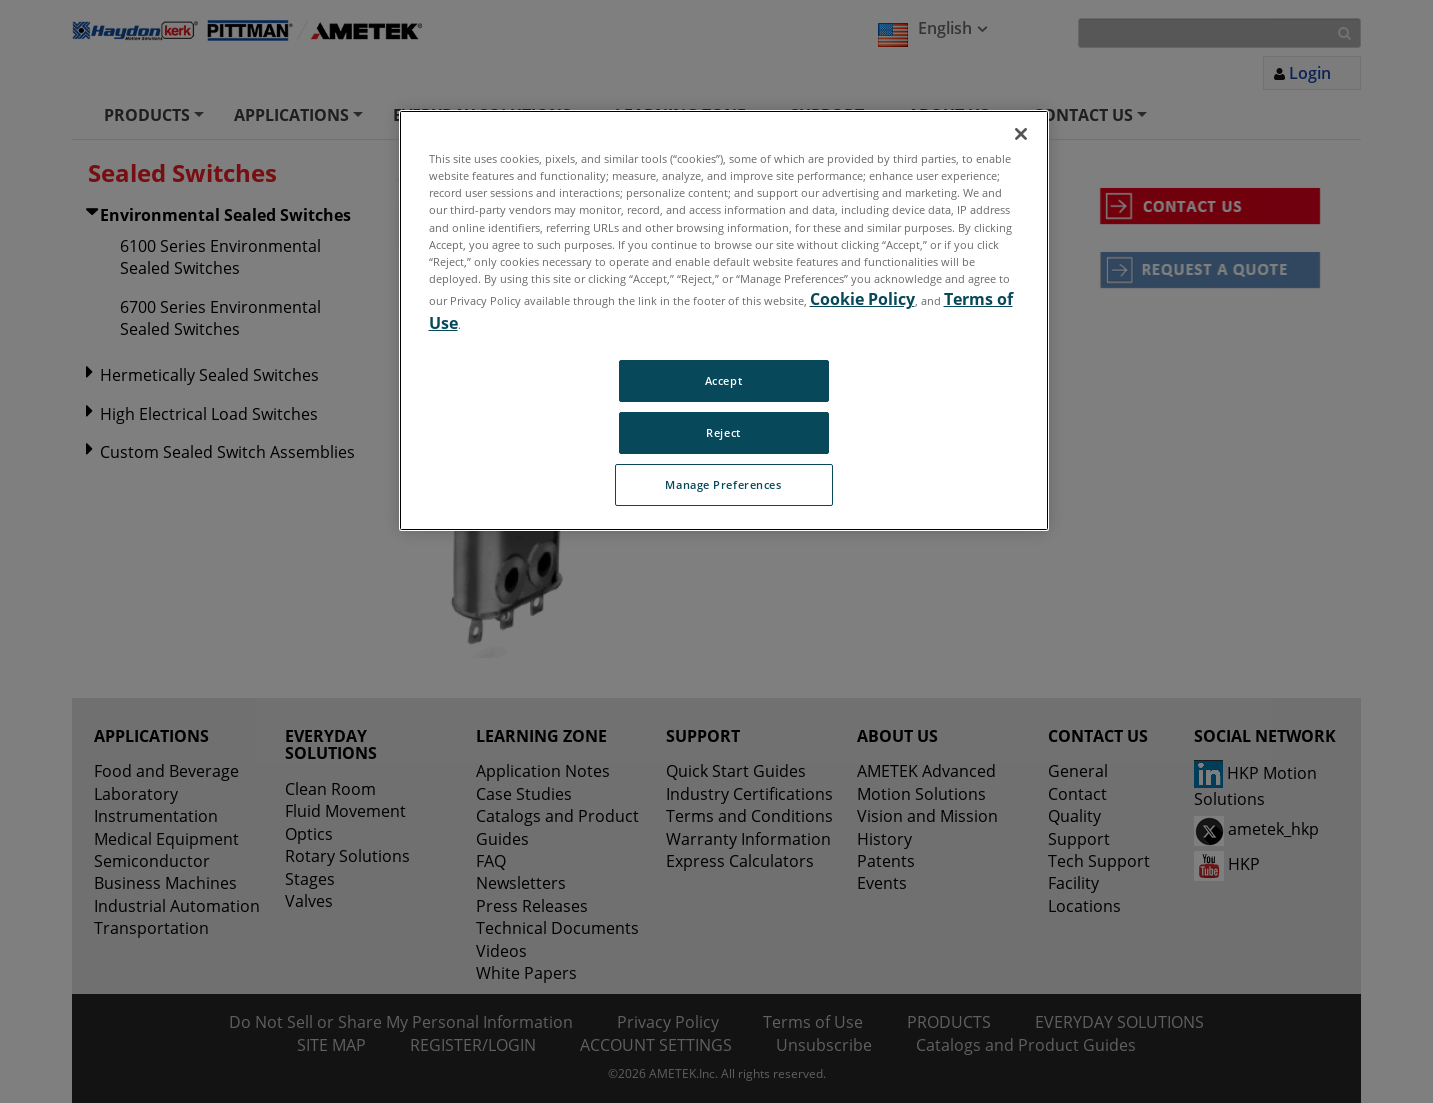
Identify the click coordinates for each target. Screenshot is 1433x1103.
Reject (723, 432)
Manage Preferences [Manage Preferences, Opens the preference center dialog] (723, 484)
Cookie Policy (862, 299)
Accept (723, 380)
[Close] (1021, 134)
